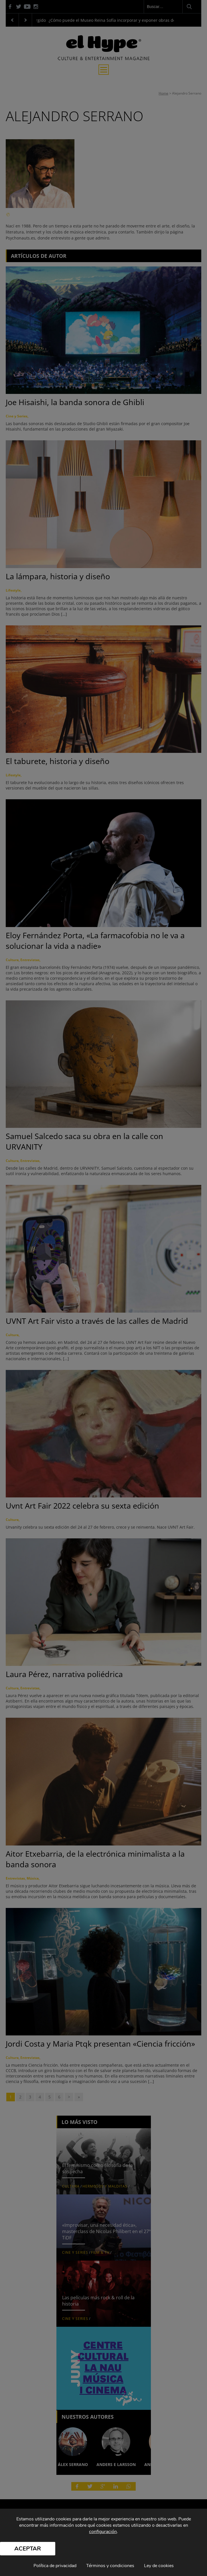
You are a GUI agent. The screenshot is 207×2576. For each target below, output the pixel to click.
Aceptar (27, 2549)
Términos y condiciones (110, 2566)
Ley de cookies (159, 2566)
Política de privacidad (54, 2566)
